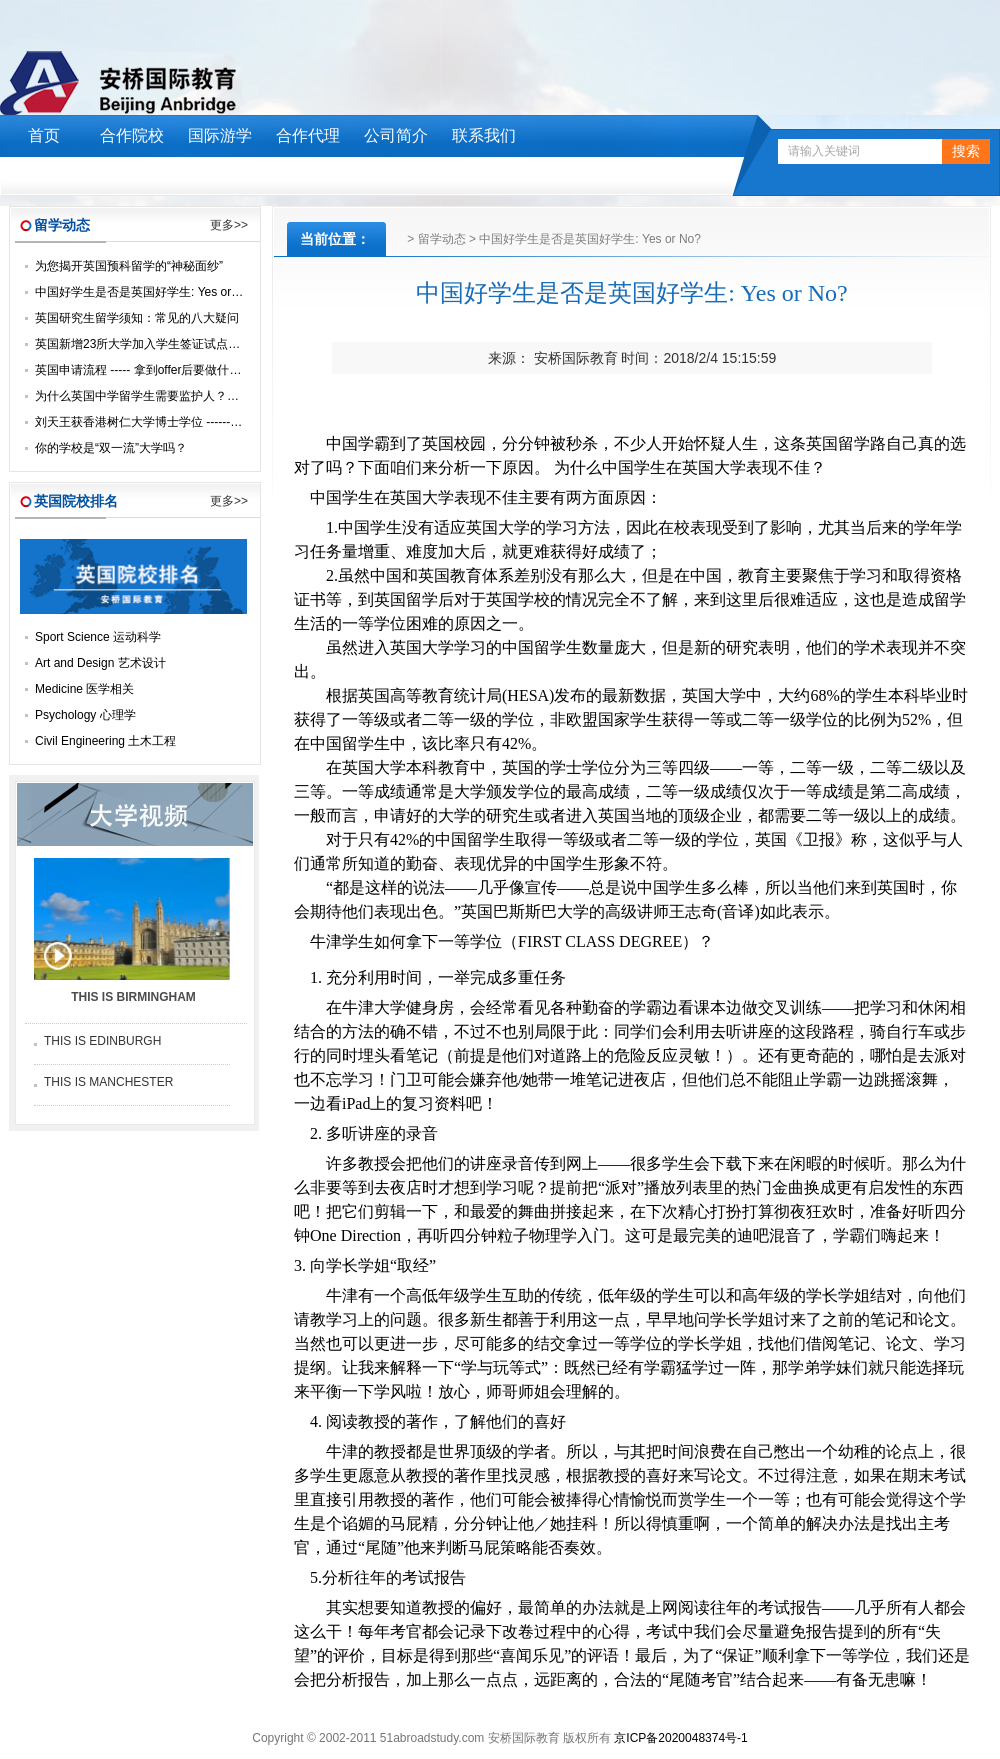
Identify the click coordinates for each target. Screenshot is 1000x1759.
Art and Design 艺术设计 (100, 663)
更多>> (229, 225)
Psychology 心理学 (85, 715)
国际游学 (220, 135)
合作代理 (308, 135)
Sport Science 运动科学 (98, 637)
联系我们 (484, 135)
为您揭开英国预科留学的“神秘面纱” (129, 266)
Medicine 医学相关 (84, 689)
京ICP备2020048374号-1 (680, 1738)
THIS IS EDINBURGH (102, 1041)
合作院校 (132, 135)
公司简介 (396, 135)
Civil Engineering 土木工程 (105, 741)
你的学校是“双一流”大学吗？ (111, 448)
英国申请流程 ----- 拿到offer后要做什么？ (144, 370)
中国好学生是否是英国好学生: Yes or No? (146, 292)
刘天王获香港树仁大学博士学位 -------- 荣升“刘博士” (172, 422)
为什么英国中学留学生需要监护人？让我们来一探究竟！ (185, 396)
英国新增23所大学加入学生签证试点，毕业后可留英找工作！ (197, 344)
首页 (44, 135)
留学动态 (442, 239)
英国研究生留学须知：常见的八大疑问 (137, 318)
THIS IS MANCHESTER (108, 1082)
